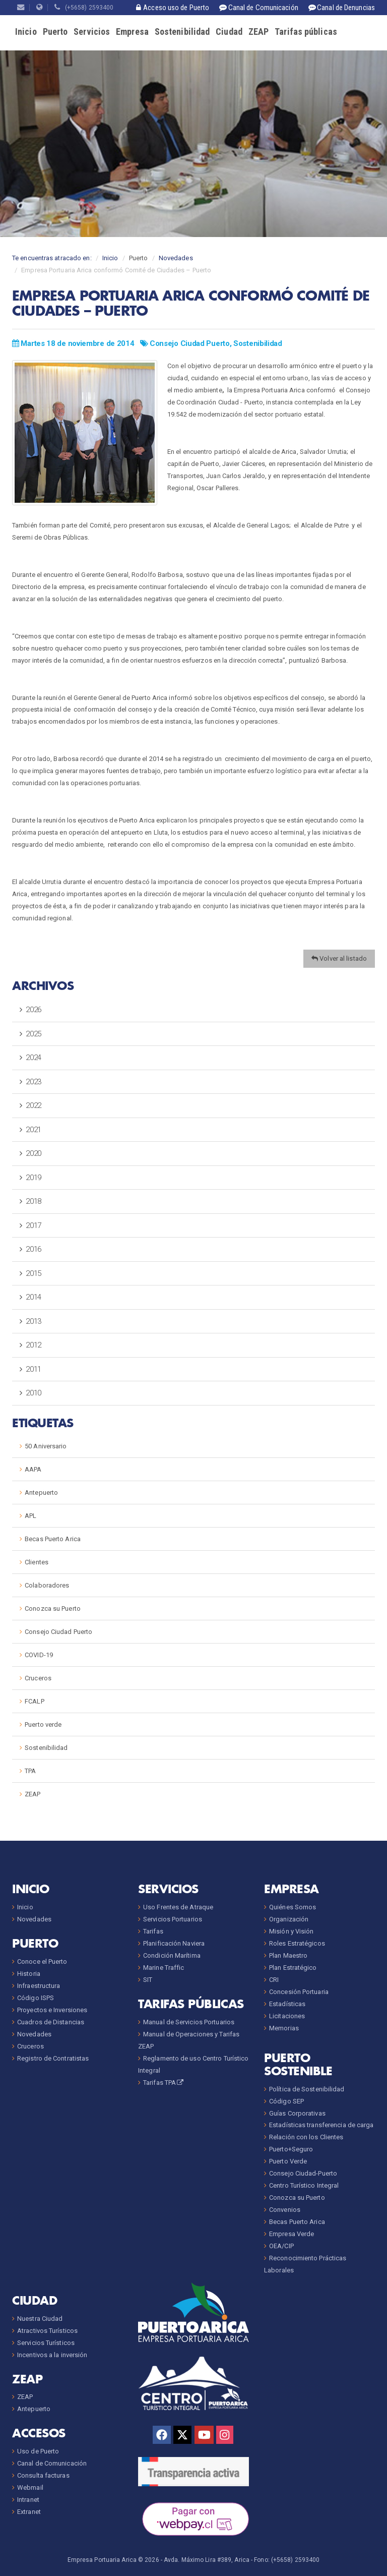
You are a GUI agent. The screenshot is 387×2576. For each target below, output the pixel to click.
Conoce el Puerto (42, 1961)
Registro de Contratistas (53, 2058)
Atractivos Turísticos (47, 2330)
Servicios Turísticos (46, 2343)
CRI (274, 1979)
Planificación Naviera (174, 1943)
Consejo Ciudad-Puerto (303, 2173)
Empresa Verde (291, 2234)
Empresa (132, 31)
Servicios (92, 31)
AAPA (33, 1469)
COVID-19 (39, 1655)
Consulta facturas (43, 2475)
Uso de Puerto (38, 2451)
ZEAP (258, 31)
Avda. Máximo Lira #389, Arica (206, 2559)
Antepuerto (41, 1492)
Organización (288, 1919)
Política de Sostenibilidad (307, 2089)
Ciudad (229, 31)
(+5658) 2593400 (83, 7)
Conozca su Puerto (53, 1608)
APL (30, 1515)
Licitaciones (287, 2016)
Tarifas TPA (163, 2082)
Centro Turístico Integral (304, 2185)
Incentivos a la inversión (52, 2355)
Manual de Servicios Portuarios (188, 2022)
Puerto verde (43, 1724)
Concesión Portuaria (299, 1992)
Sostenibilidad (182, 31)
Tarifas (153, 1931)
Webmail (30, 2487)
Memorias (284, 2028)
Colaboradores (47, 1585)
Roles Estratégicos (297, 1943)
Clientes (36, 1562)
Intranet (28, 2499)
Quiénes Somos (292, 1907)
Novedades (176, 258)
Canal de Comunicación (52, 2463)
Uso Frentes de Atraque (178, 1907)
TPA (30, 1771)
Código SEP (286, 2101)
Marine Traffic (163, 1967)
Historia (28, 1973)
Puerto (55, 31)
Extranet (29, 2511)
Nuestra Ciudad (39, 2318)
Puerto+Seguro (291, 2149)
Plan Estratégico (293, 1967)
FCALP (34, 1701)
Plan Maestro (288, 1955)
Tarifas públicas (306, 31)
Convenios (284, 2209)
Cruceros (38, 1678)
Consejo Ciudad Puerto (190, 343)
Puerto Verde (288, 2161)
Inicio (26, 31)
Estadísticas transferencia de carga (321, 2125)
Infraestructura (38, 1985)
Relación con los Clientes (306, 2137)
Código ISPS (35, 1998)
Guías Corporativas (297, 2113)
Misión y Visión (291, 1931)
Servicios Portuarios (172, 1919)
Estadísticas (287, 2004)
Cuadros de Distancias (50, 2022)
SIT (147, 1979)
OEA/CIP (281, 2246)
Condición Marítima (172, 1955)
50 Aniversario (46, 1446)
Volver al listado (339, 958)
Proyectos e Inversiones (52, 2010)
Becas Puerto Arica (53, 1539)
